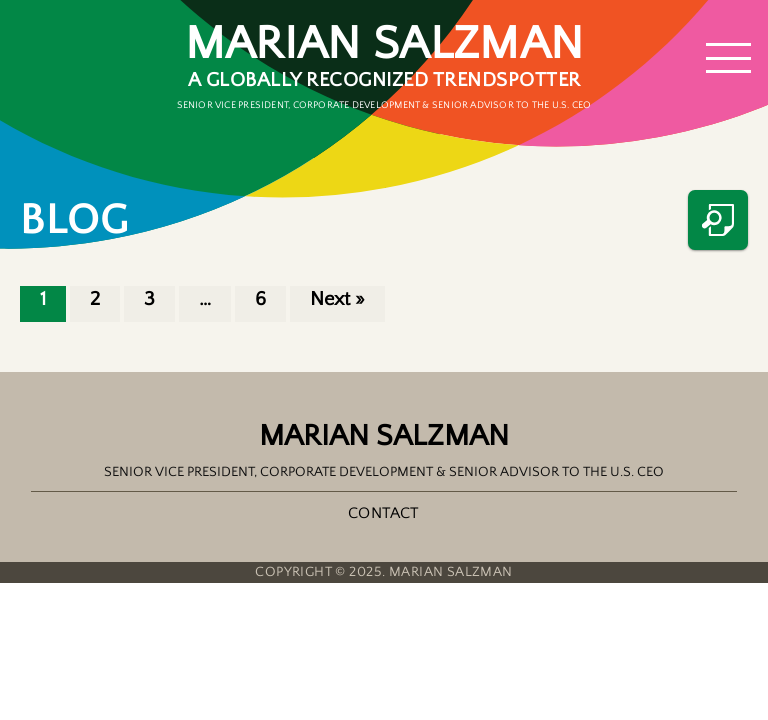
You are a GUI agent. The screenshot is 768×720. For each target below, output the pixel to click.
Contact (383, 513)
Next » (337, 299)
